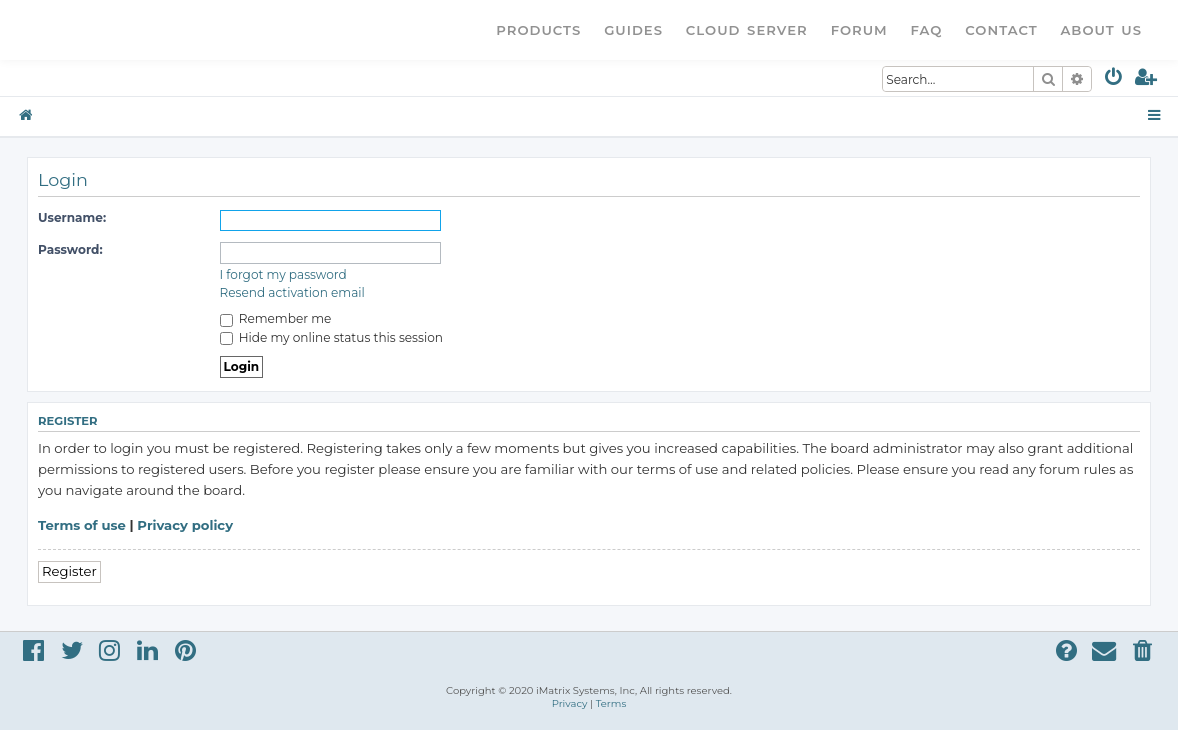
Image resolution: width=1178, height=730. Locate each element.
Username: (72, 217)
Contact (1001, 30)
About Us (1101, 30)
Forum (859, 30)
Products (538, 30)
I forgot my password (283, 274)
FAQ (927, 30)
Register (69, 571)
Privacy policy (185, 525)
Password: (70, 249)
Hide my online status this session (331, 337)
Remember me (276, 318)
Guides (633, 30)
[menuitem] (1114, 80)
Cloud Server (747, 30)
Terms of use (82, 525)
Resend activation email (292, 292)
